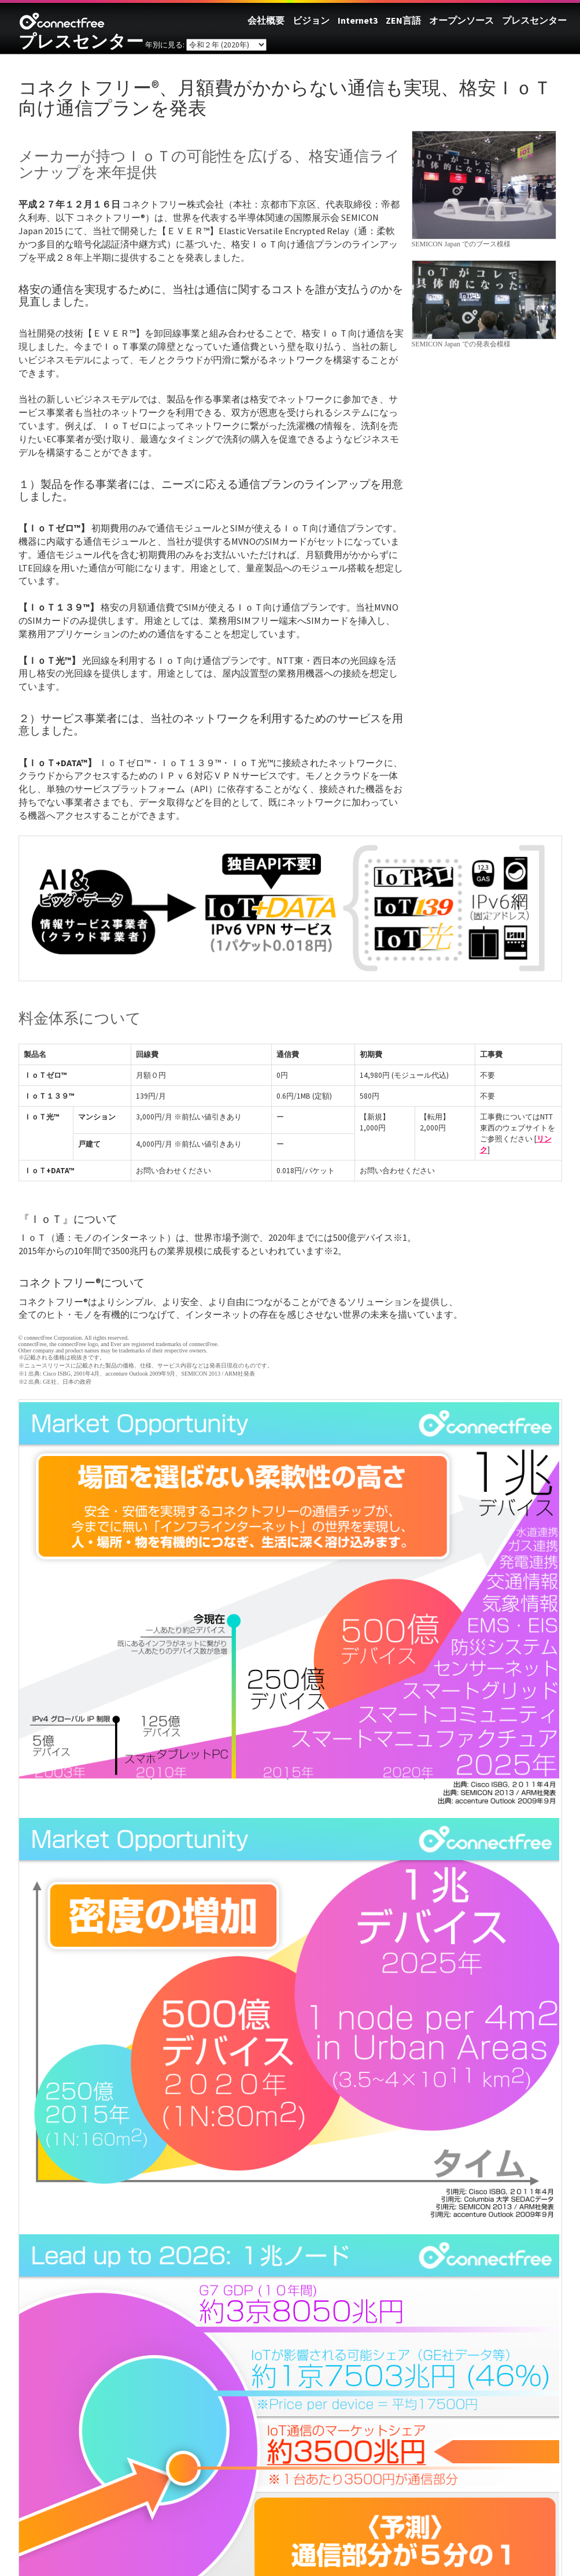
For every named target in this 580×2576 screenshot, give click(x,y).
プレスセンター (81, 41)
